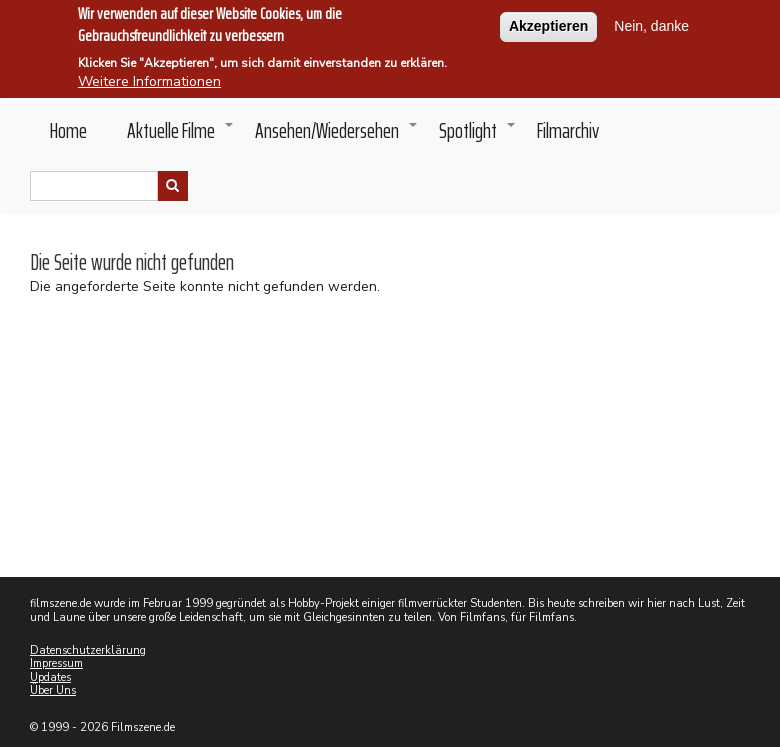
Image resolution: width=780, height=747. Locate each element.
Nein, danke (651, 18)
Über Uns (53, 690)
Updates (50, 677)
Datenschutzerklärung (88, 650)
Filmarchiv (568, 130)
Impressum (56, 663)
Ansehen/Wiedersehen (337, 136)
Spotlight (478, 136)
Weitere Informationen (149, 73)
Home (68, 130)
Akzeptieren (548, 18)
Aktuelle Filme (181, 136)
